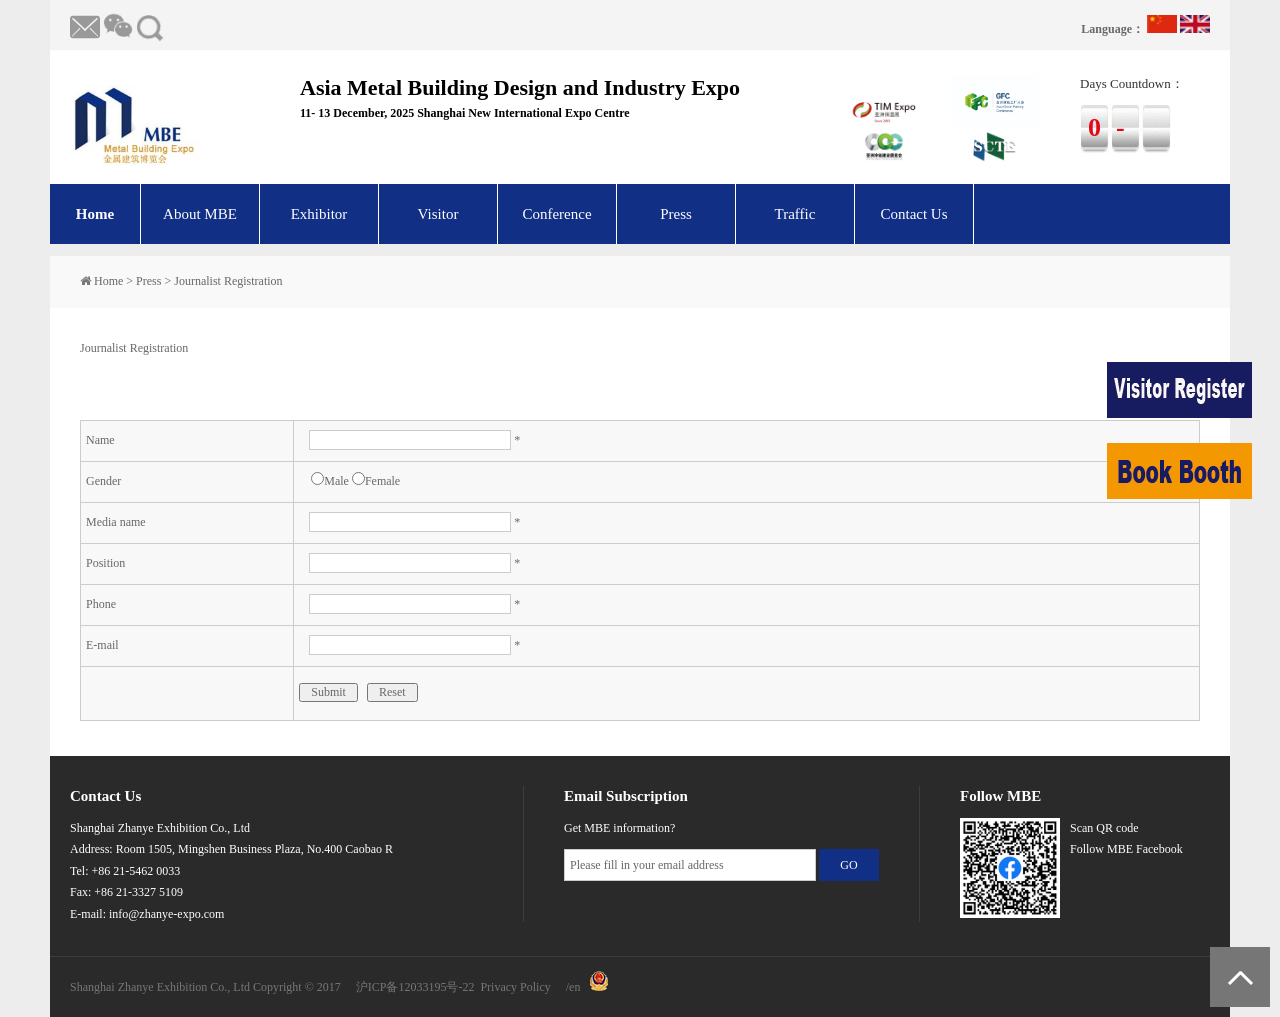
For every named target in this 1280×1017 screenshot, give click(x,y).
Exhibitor (319, 214)
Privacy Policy (515, 987)
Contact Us (913, 214)
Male (330, 481)
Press (676, 214)
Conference (556, 214)
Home (95, 214)
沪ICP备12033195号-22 (415, 987)
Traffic (795, 214)
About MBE (200, 214)
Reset (392, 692)
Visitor (438, 214)
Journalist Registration (228, 281)
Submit (328, 692)
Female (376, 481)
